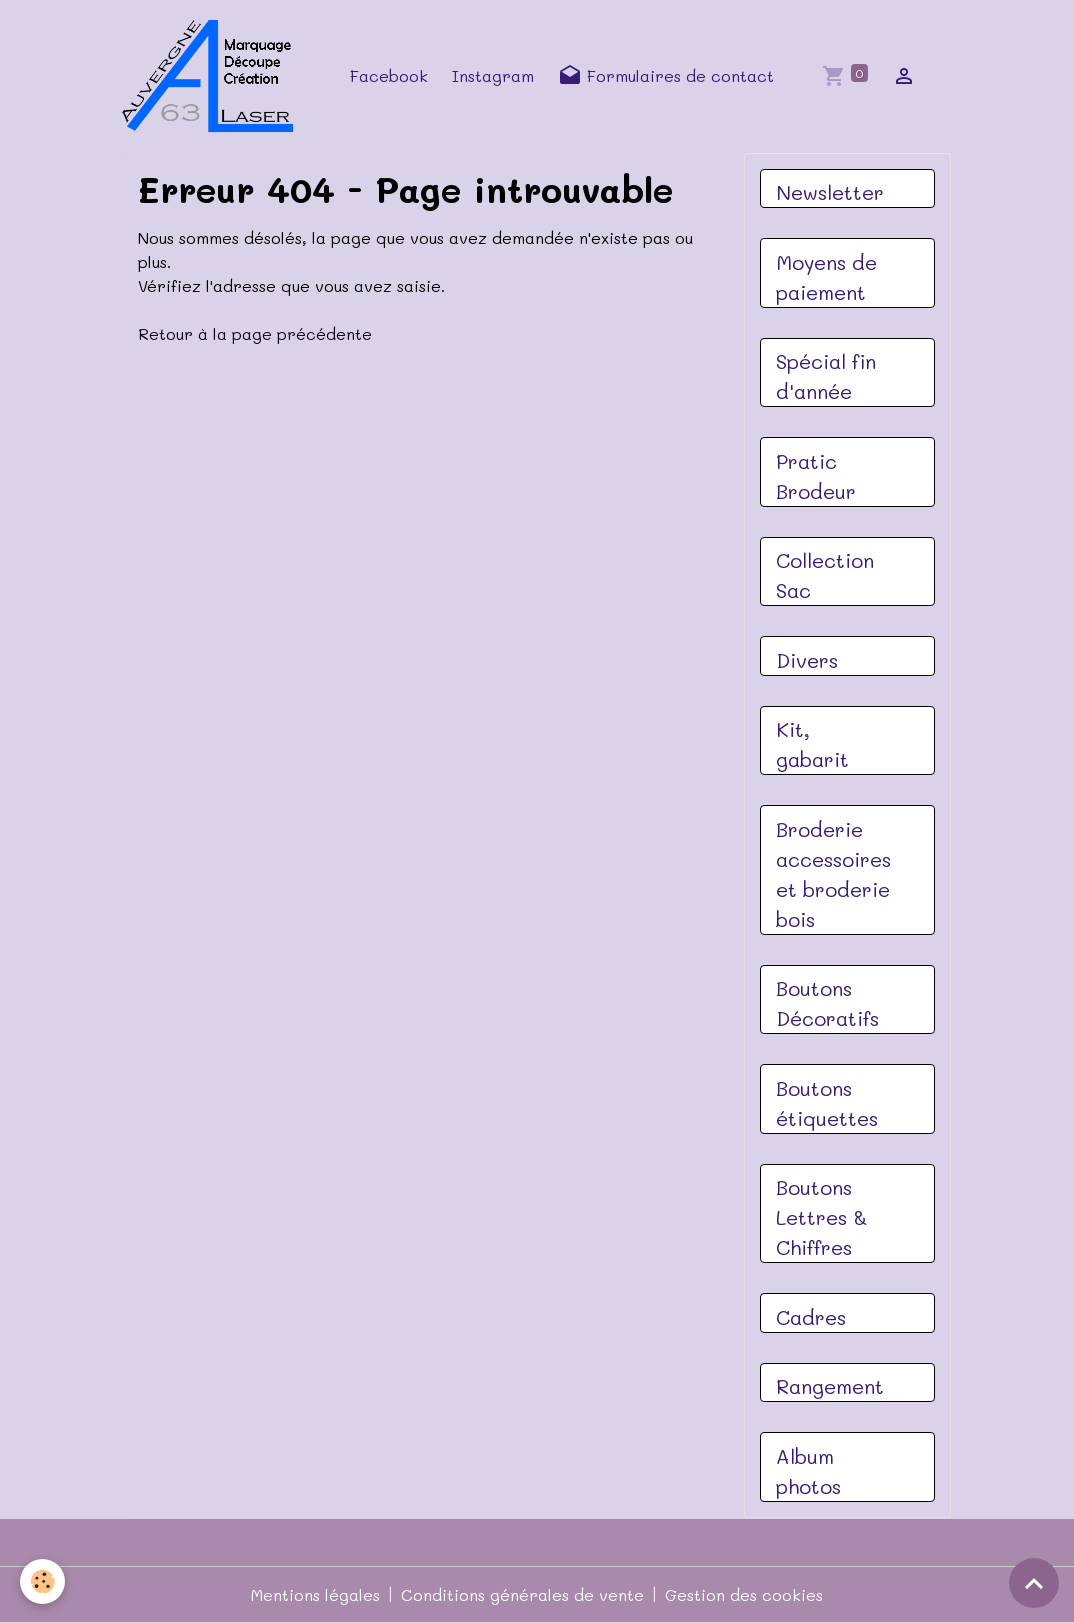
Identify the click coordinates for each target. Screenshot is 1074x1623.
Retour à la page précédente (255, 333)
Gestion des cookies (744, 1594)
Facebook (389, 75)
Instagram (493, 75)
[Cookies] (42, 1581)
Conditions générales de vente (522, 1594)
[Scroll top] (1034, 1583)
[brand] (214, 76)
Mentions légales (315, 1594)
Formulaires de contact (666, 76)
